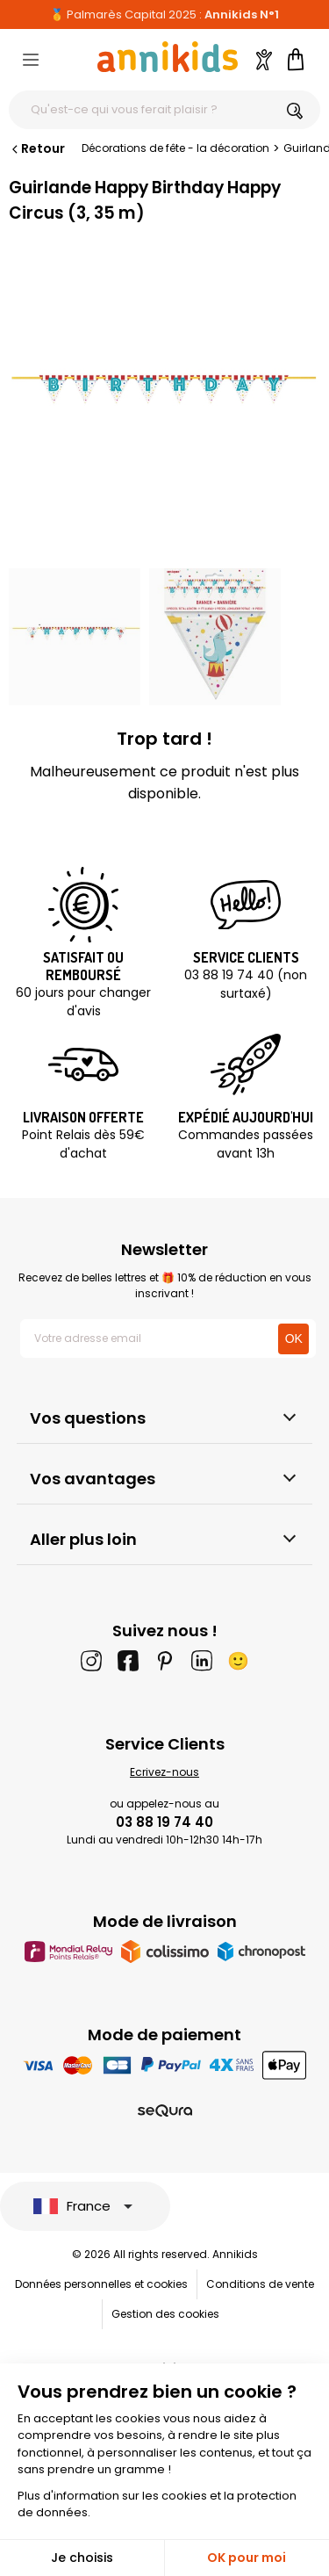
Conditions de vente (260, 2284)
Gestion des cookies (165, 2313)
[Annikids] (167, 56)
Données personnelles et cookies (101, 2284)
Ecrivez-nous (164, 1771)
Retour (37, 148)
